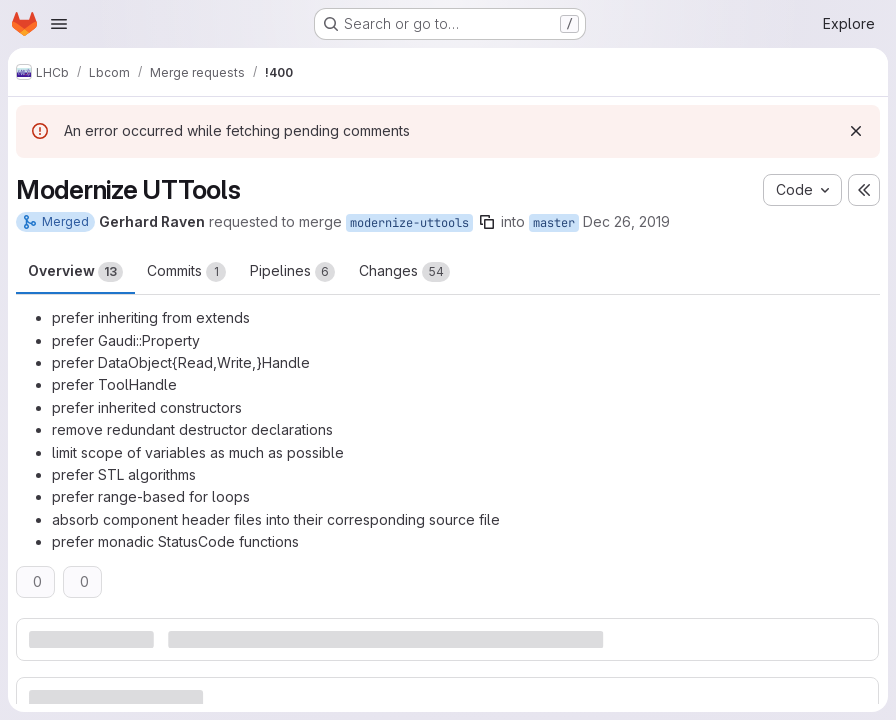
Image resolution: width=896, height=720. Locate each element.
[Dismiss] (856, 131)
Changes (404, 272)
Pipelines (292, 272)
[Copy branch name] (487, 222)
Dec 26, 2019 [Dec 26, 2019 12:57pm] (626, 221)
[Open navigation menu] (59, 24)
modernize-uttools (409, 223)
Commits (186, 272)
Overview (75, 272)
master (554, 223)
